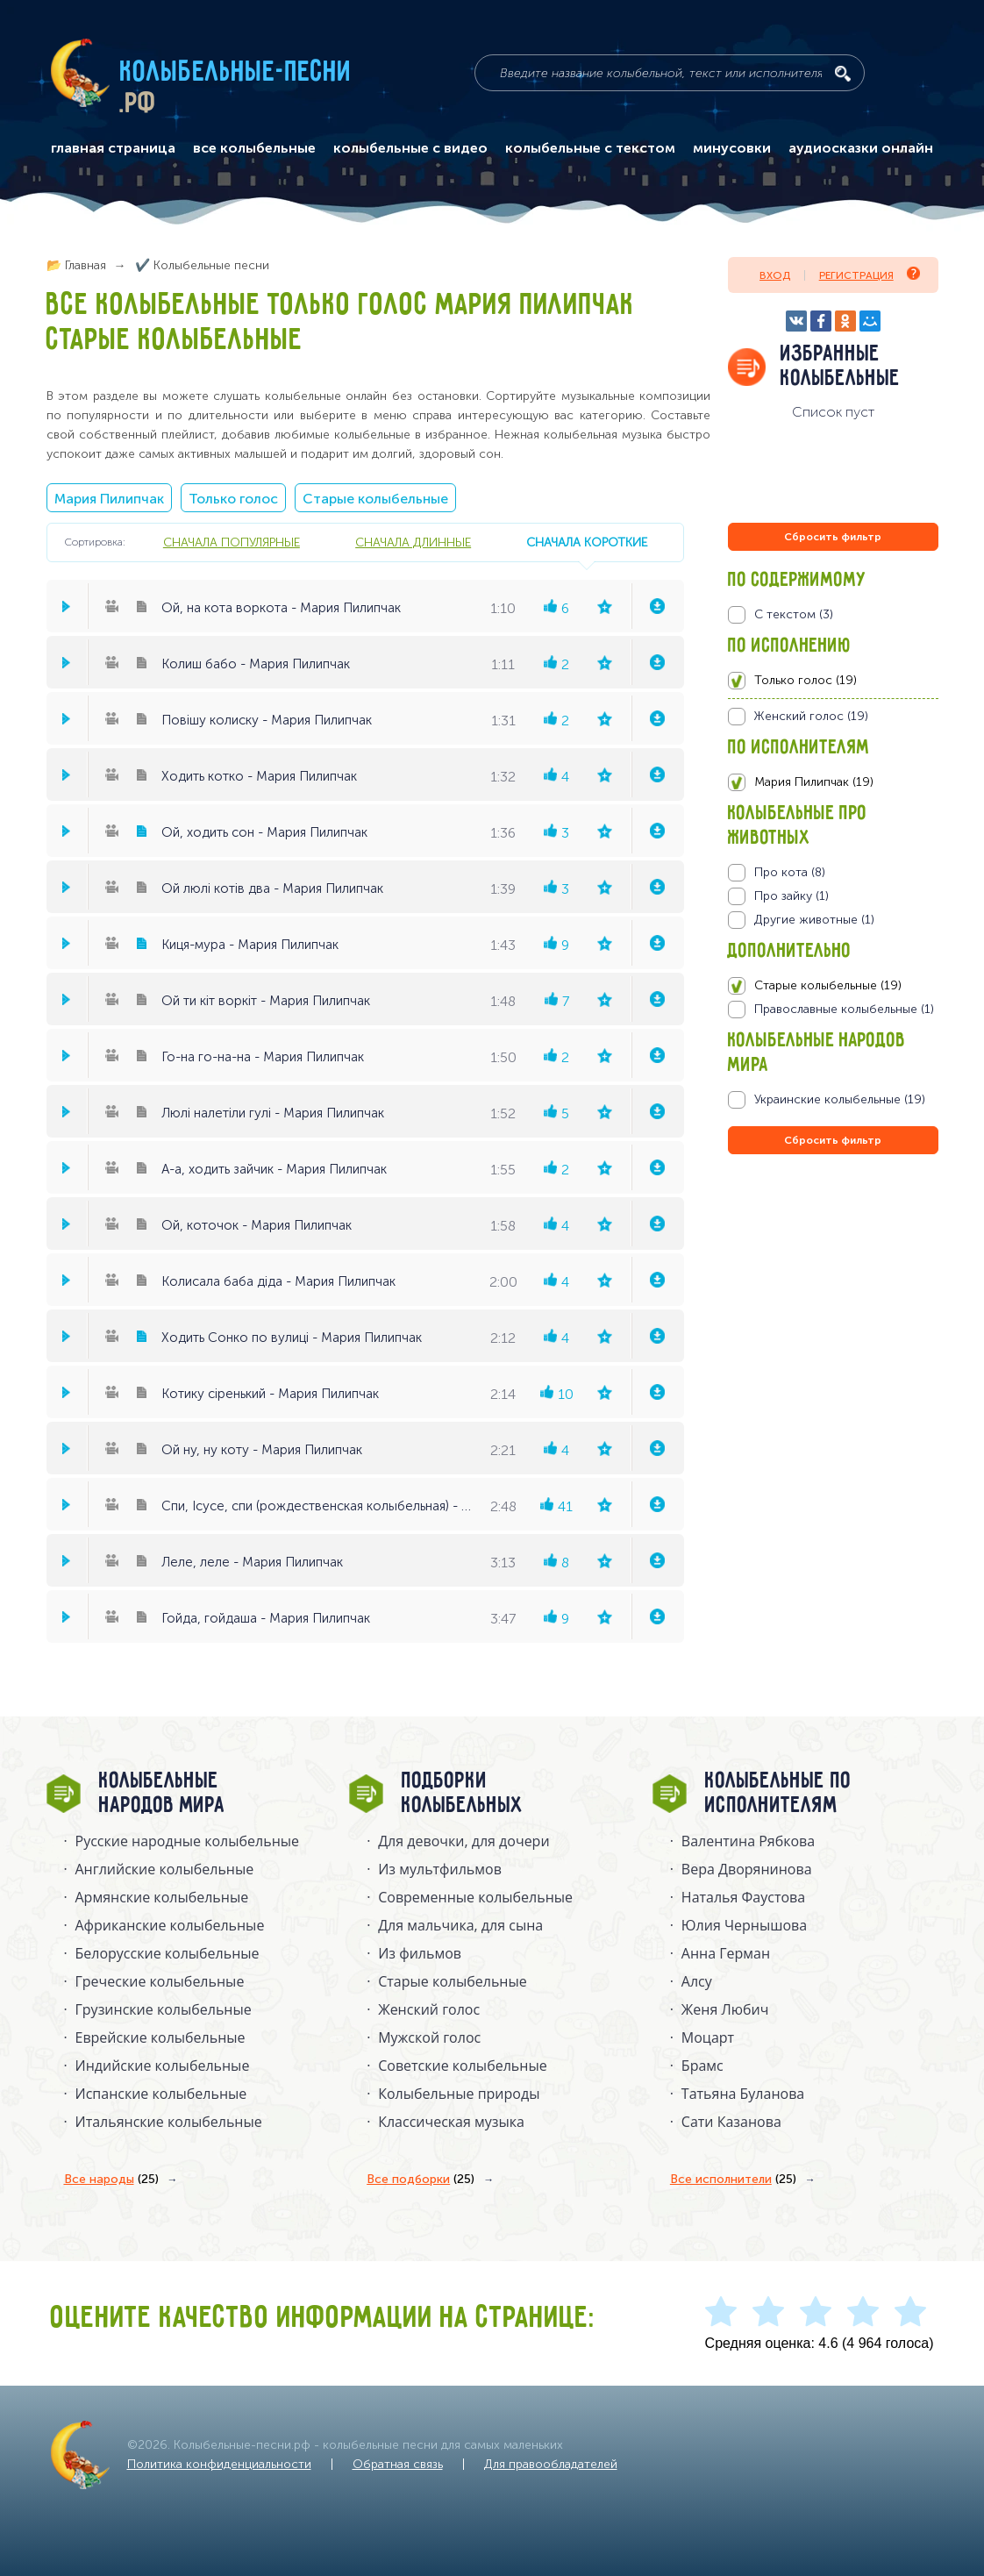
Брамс (702, 2065)
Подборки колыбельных (463, 1793)
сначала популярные (231, 542)
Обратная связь (398, 2464)
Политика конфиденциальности (219, 2464)
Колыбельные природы (458, 2093)
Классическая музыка (451, 2121)
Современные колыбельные (475, 1897)
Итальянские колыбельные (168, 2121)
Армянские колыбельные (162, 1897)
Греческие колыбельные (160, 1981)
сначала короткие (586, 542)
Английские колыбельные (164, 1869)
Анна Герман (725, 1953)
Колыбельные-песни (236, 73)
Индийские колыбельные (162, 2065)
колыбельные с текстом (590, 148)
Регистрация (869, 274)
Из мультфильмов (440, 1869)
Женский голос (429, 2009)
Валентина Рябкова (748, 1841)
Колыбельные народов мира (162, 1793)
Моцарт (707, 2037)
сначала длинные (413, 542)
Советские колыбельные (462, 2065)
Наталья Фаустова (743, 1897)
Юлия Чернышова (744, 1925)
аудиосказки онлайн (860, 148)
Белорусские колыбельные (167, 1953)
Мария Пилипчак (109, 498)
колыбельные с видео (410, 148)
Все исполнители (733, 2179)
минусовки (732, 148)
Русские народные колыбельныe (187, 1841)
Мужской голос (429, 2037)
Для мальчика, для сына (460, 1925)
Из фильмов (419, 1953)
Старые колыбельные (375, 498)
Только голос (233, 498)
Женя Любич (725, 2009)
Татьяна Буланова (742, 2093)
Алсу (696, 1981)
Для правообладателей (550, 2464)
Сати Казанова (731, 2121)
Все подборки (420, 2179)
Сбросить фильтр (832, 537)
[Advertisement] (833, 1347)
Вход (774, 275)
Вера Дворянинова (746, 1869)
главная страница (113, 148)
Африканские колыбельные (170, 1925)
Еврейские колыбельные (160, 2037)
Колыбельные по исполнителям (778, 1793)
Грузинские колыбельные (163, 2009)
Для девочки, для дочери (463, 1841)
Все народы (111, 2179)
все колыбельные (254, 148)
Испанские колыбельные (161, 2093)
